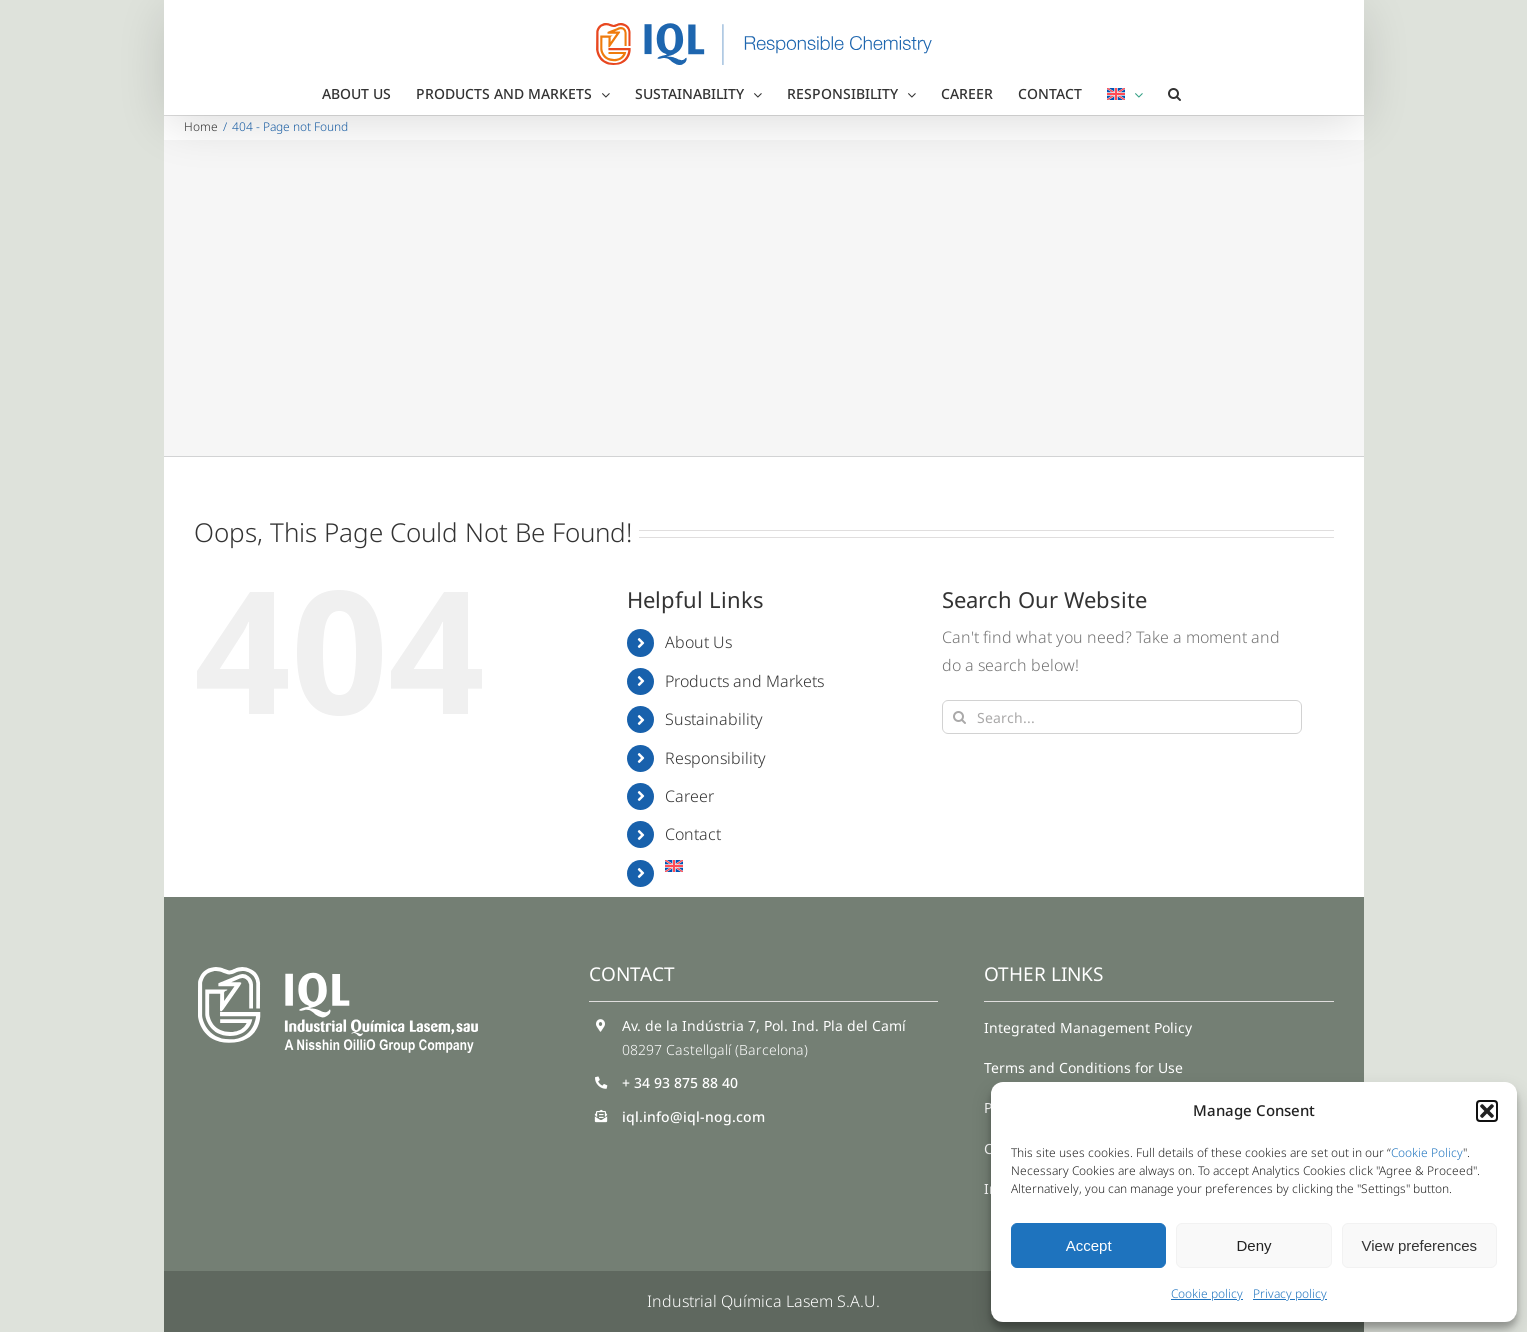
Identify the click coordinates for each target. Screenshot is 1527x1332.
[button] (1487, 1111)
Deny (1253, 1245)
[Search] (959, 717)
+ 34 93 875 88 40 (680, 1082)
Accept (1089, 1245)
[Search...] (1122, 717)
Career (689, 796)
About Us (698, 642)
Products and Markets (744, 681)
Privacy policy (1290, 1293)
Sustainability (714, 719)
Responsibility (715, 758)
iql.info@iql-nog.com (693, 1116)
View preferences (1420, 1245)
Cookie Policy (1427, 1152)
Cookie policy (1207, 1293)
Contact (693, 834)
